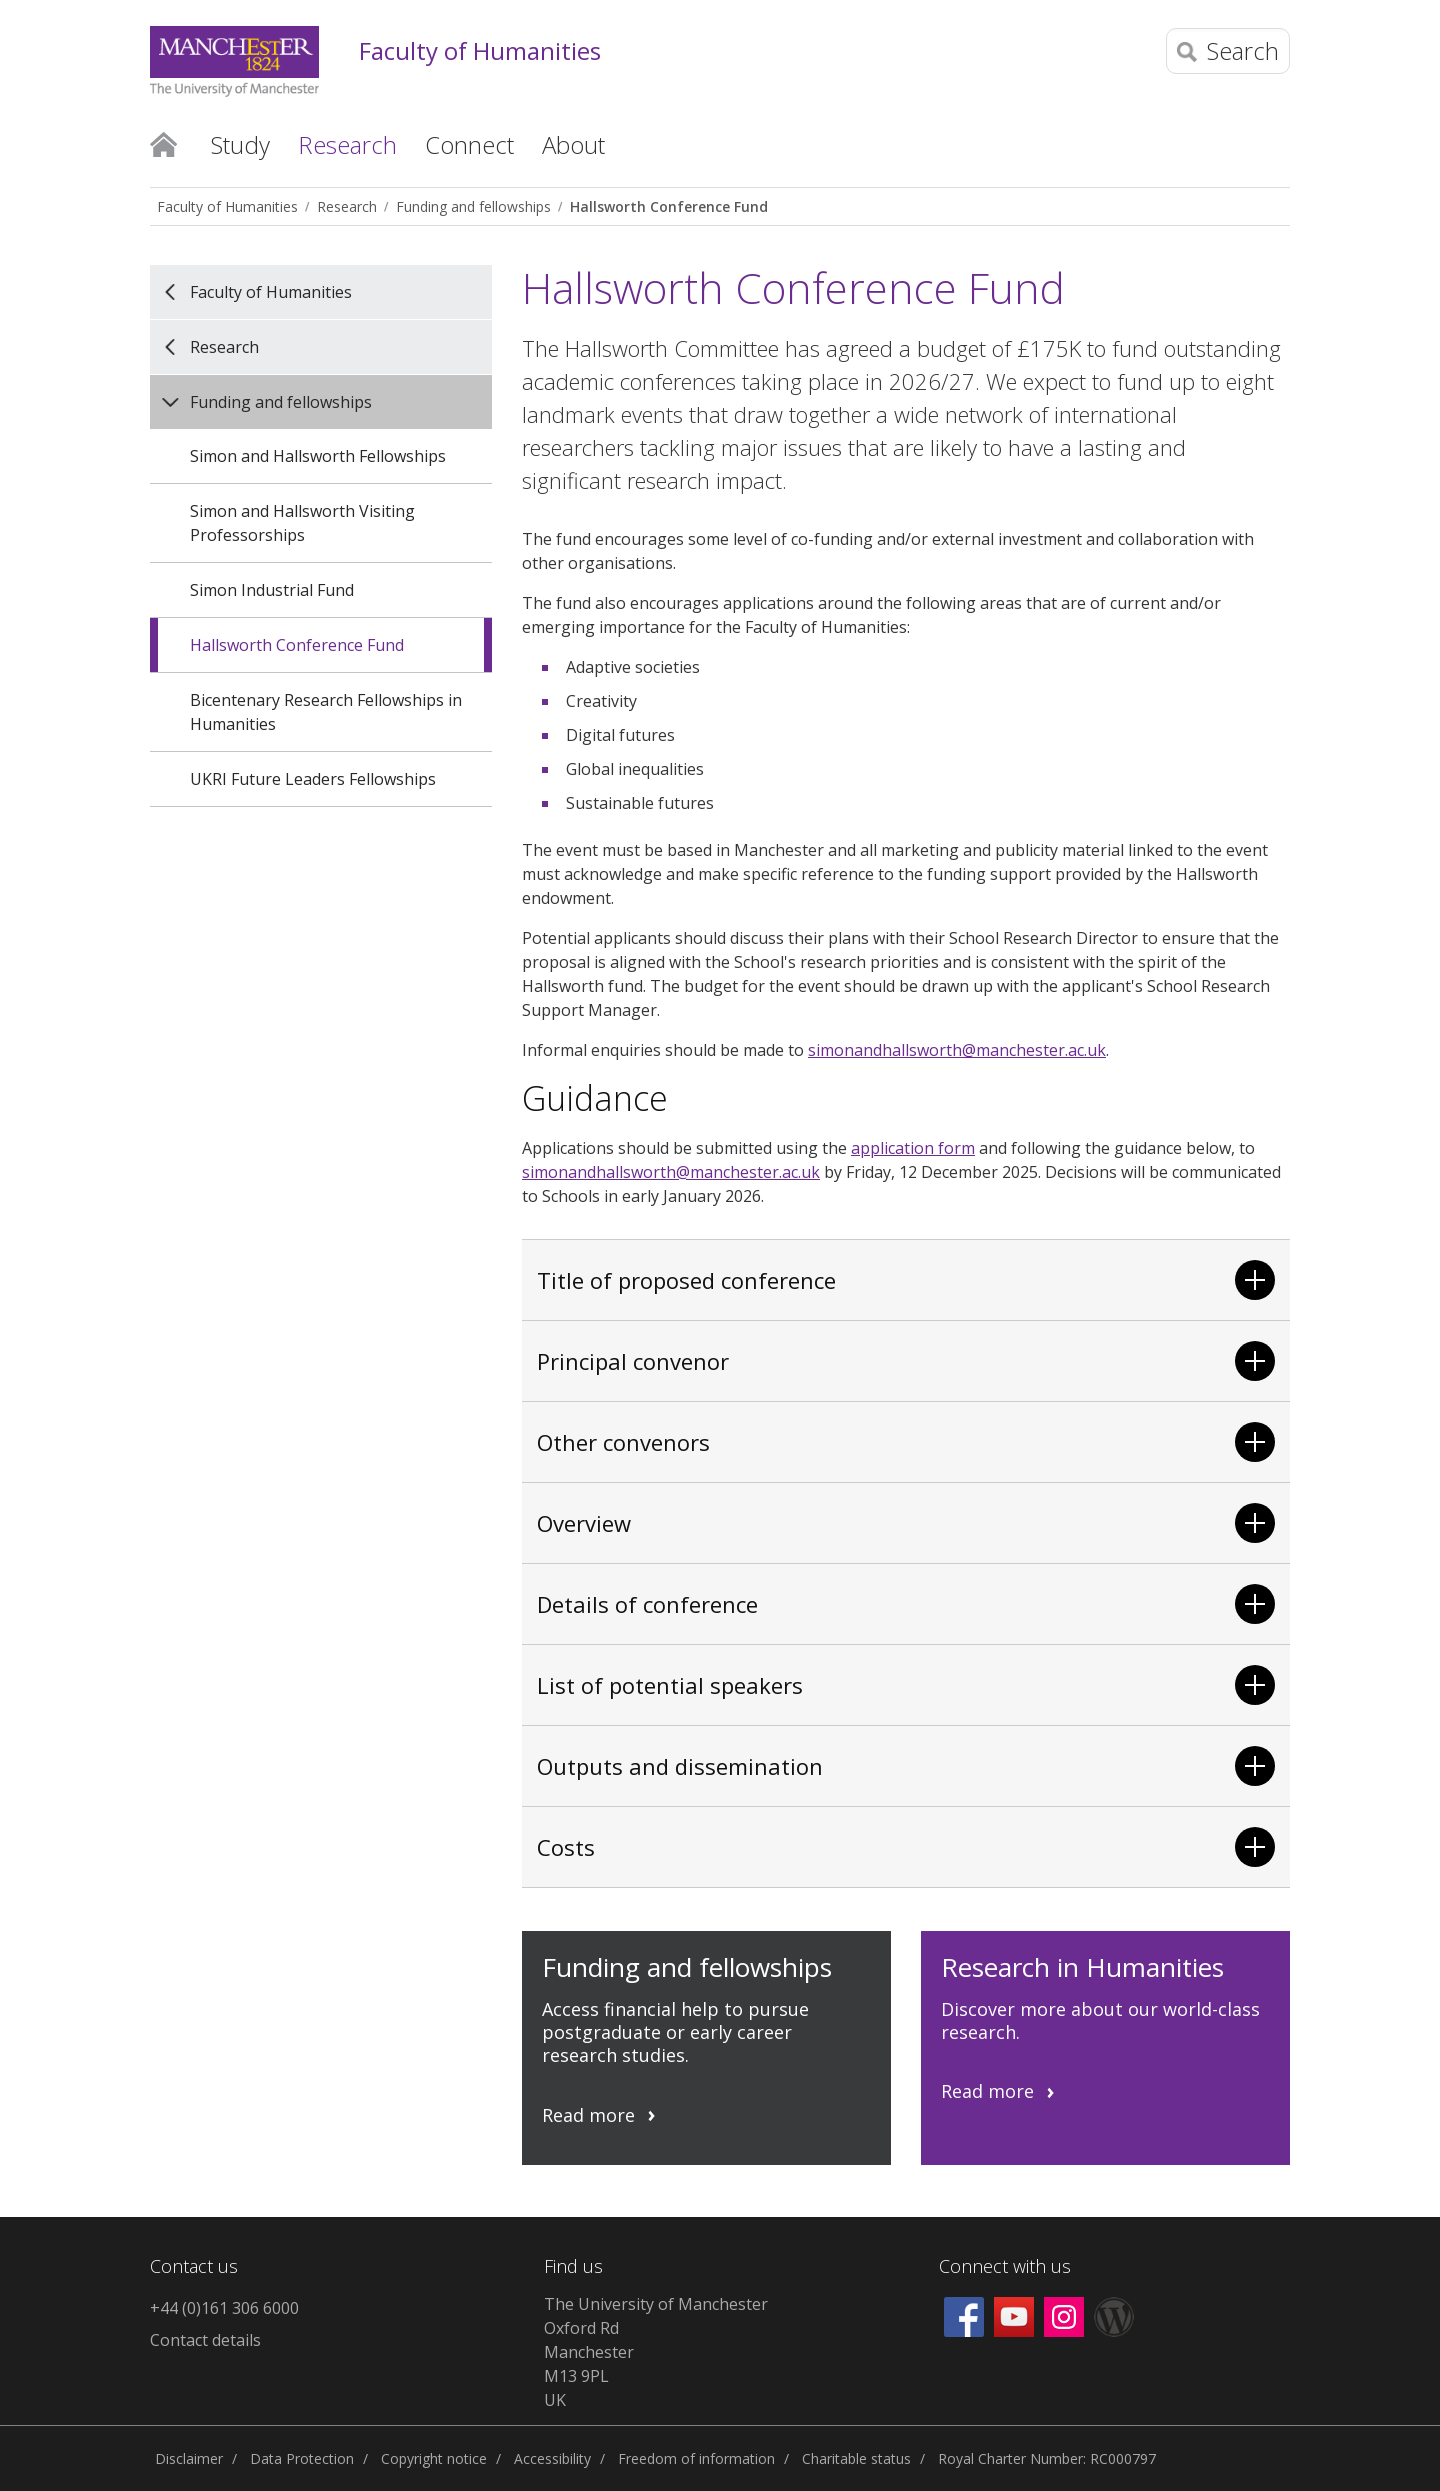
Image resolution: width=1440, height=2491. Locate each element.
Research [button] (347, 144)
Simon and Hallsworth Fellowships (318, 456)
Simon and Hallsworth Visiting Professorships (302, 523)
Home (163, 143)
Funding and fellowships (473, 206)
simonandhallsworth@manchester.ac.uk (957, 1050)
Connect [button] (469, 144)
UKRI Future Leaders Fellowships (313, 779)
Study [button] (240, 144)
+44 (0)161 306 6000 (224, 2308)
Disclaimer (189, 2458)
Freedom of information (696, 2458)
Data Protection (302, 2458)
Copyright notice (434, 2458)
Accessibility (552, 2458)
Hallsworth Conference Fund (669, 206)
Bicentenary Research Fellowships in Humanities (326, 712)
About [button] (573, 144)
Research (347, 206)
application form (913, 1148)
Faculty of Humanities (480, 51)
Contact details (205, 2340)
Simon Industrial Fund (272, 590)
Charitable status (856, 2458)
